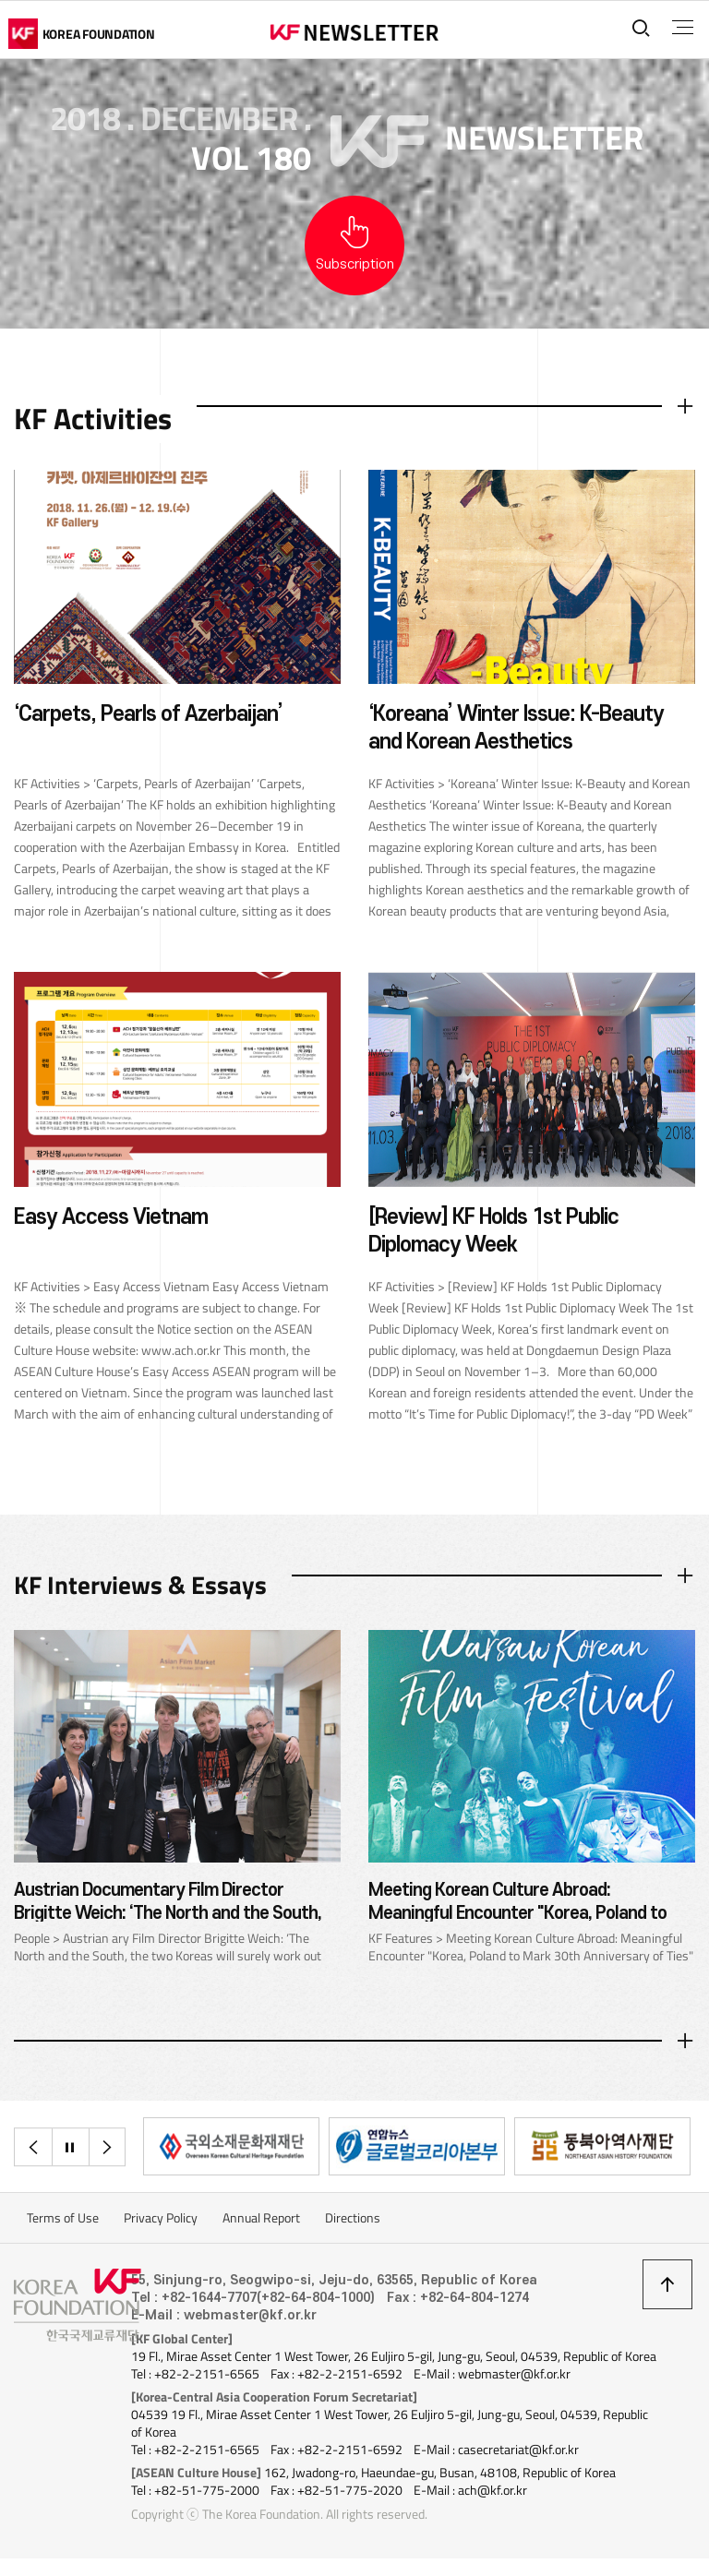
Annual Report (261, 2221)
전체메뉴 (680, 27)
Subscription (355, 264)
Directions (352, 2221)
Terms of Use (63, 2221)
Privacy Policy (161, 2221)
